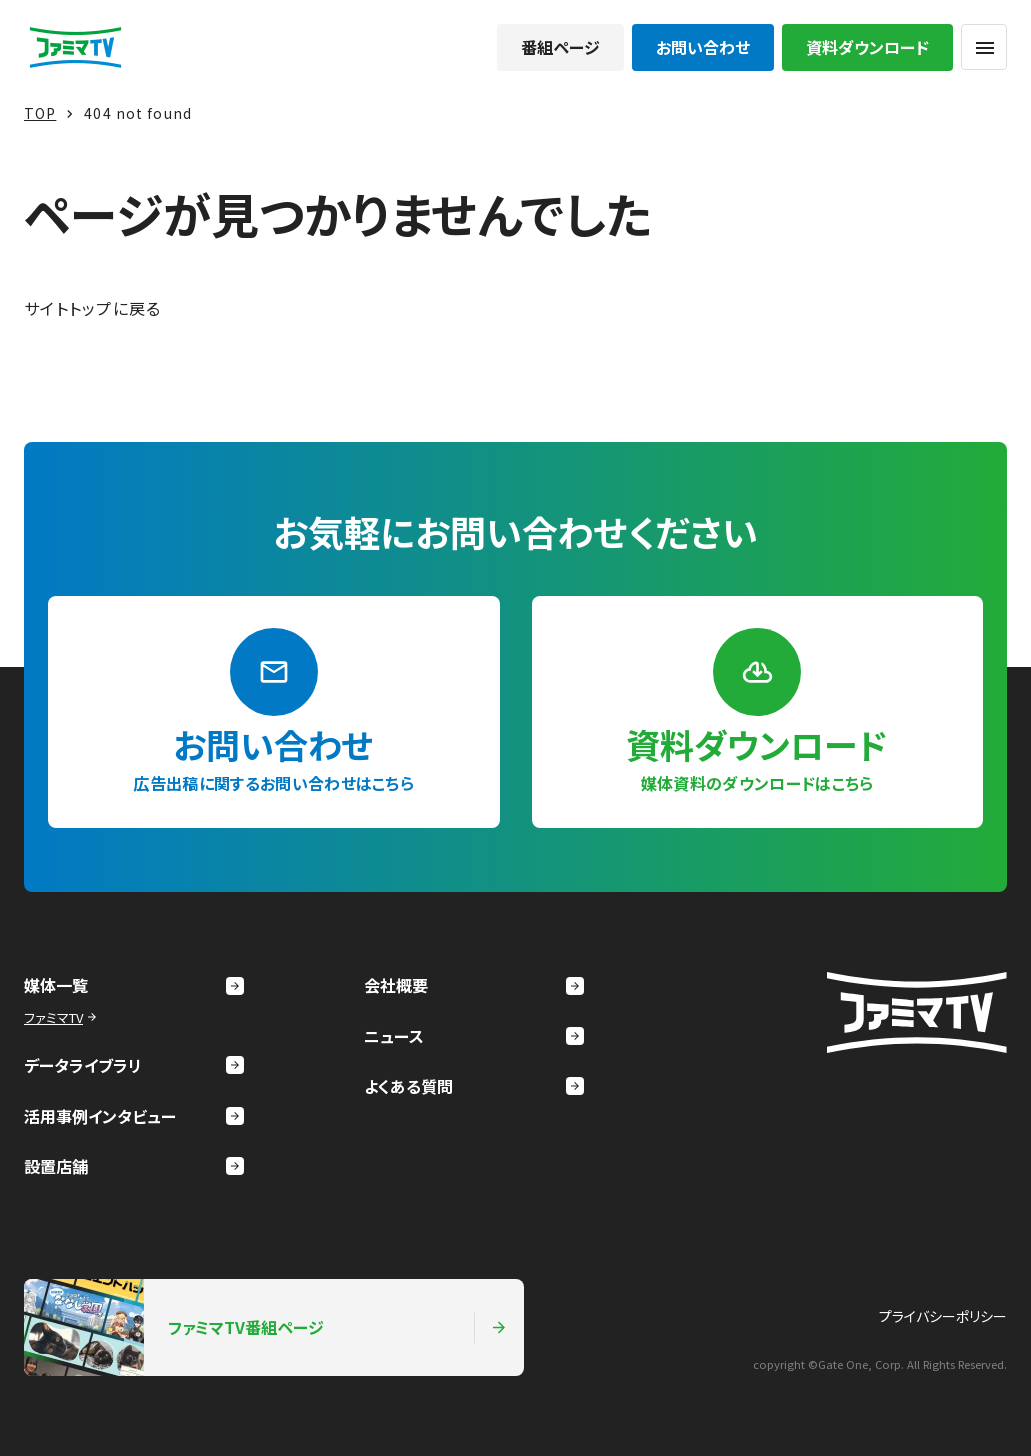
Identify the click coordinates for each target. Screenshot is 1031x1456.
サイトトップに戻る (93, 308)
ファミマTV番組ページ (266, 1327)
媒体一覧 (134, 985)
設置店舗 (134, 1166)
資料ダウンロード (867, 47)
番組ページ (560, 47)
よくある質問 (474, 1086)
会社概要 (474, 985)
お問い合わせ (703, 47)
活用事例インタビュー (134, 1116)
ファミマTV (62, 1017)
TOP (40, 113)
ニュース (474, 1036)
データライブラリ (134, 1065)
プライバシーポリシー (943, 1316)
